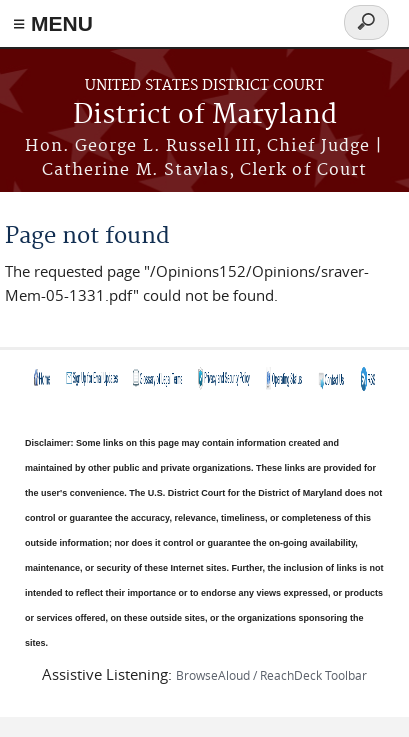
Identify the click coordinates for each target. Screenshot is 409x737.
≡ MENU (53, 23)
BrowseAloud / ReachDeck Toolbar (271, 675)
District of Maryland (205, 115)
